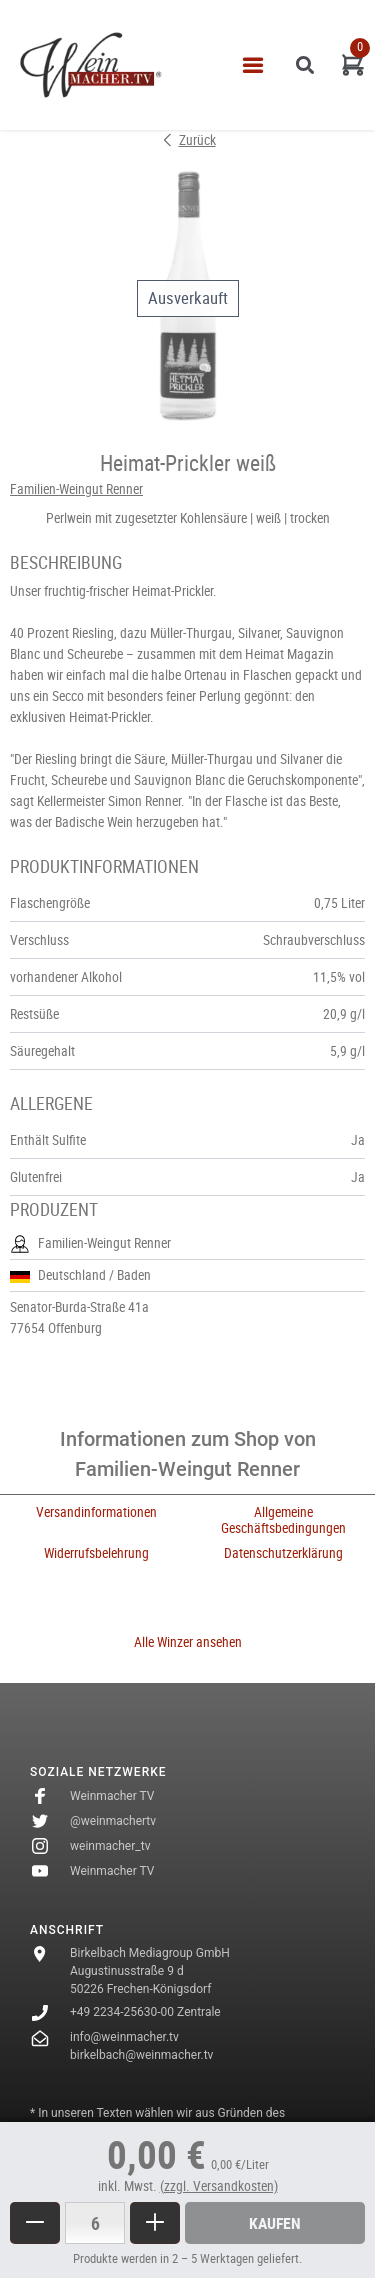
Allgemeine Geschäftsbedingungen (283, 1519)
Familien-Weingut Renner (76, 489)
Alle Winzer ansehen (188, 1642)
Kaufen (275, 2223)
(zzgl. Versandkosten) (219, 2186)
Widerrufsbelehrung (96, 1553)
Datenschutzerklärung (283, 1553)
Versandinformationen (96, 1512)
